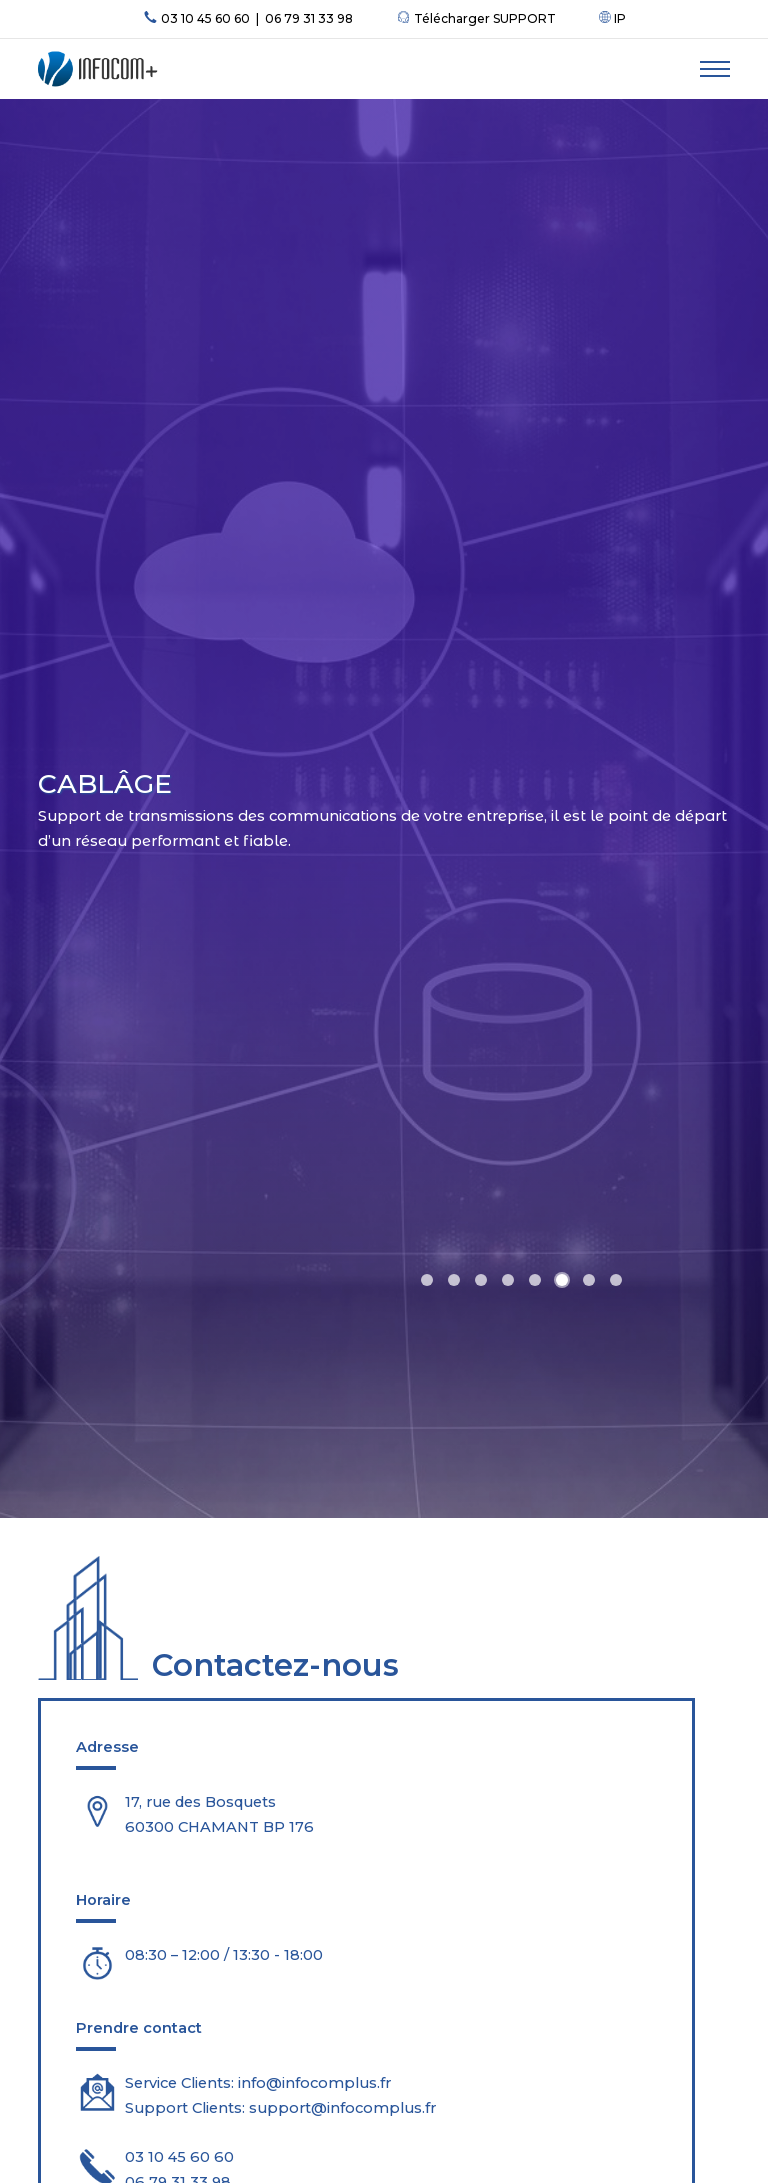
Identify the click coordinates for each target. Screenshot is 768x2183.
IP (612, 18)
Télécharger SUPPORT (476, 18)
